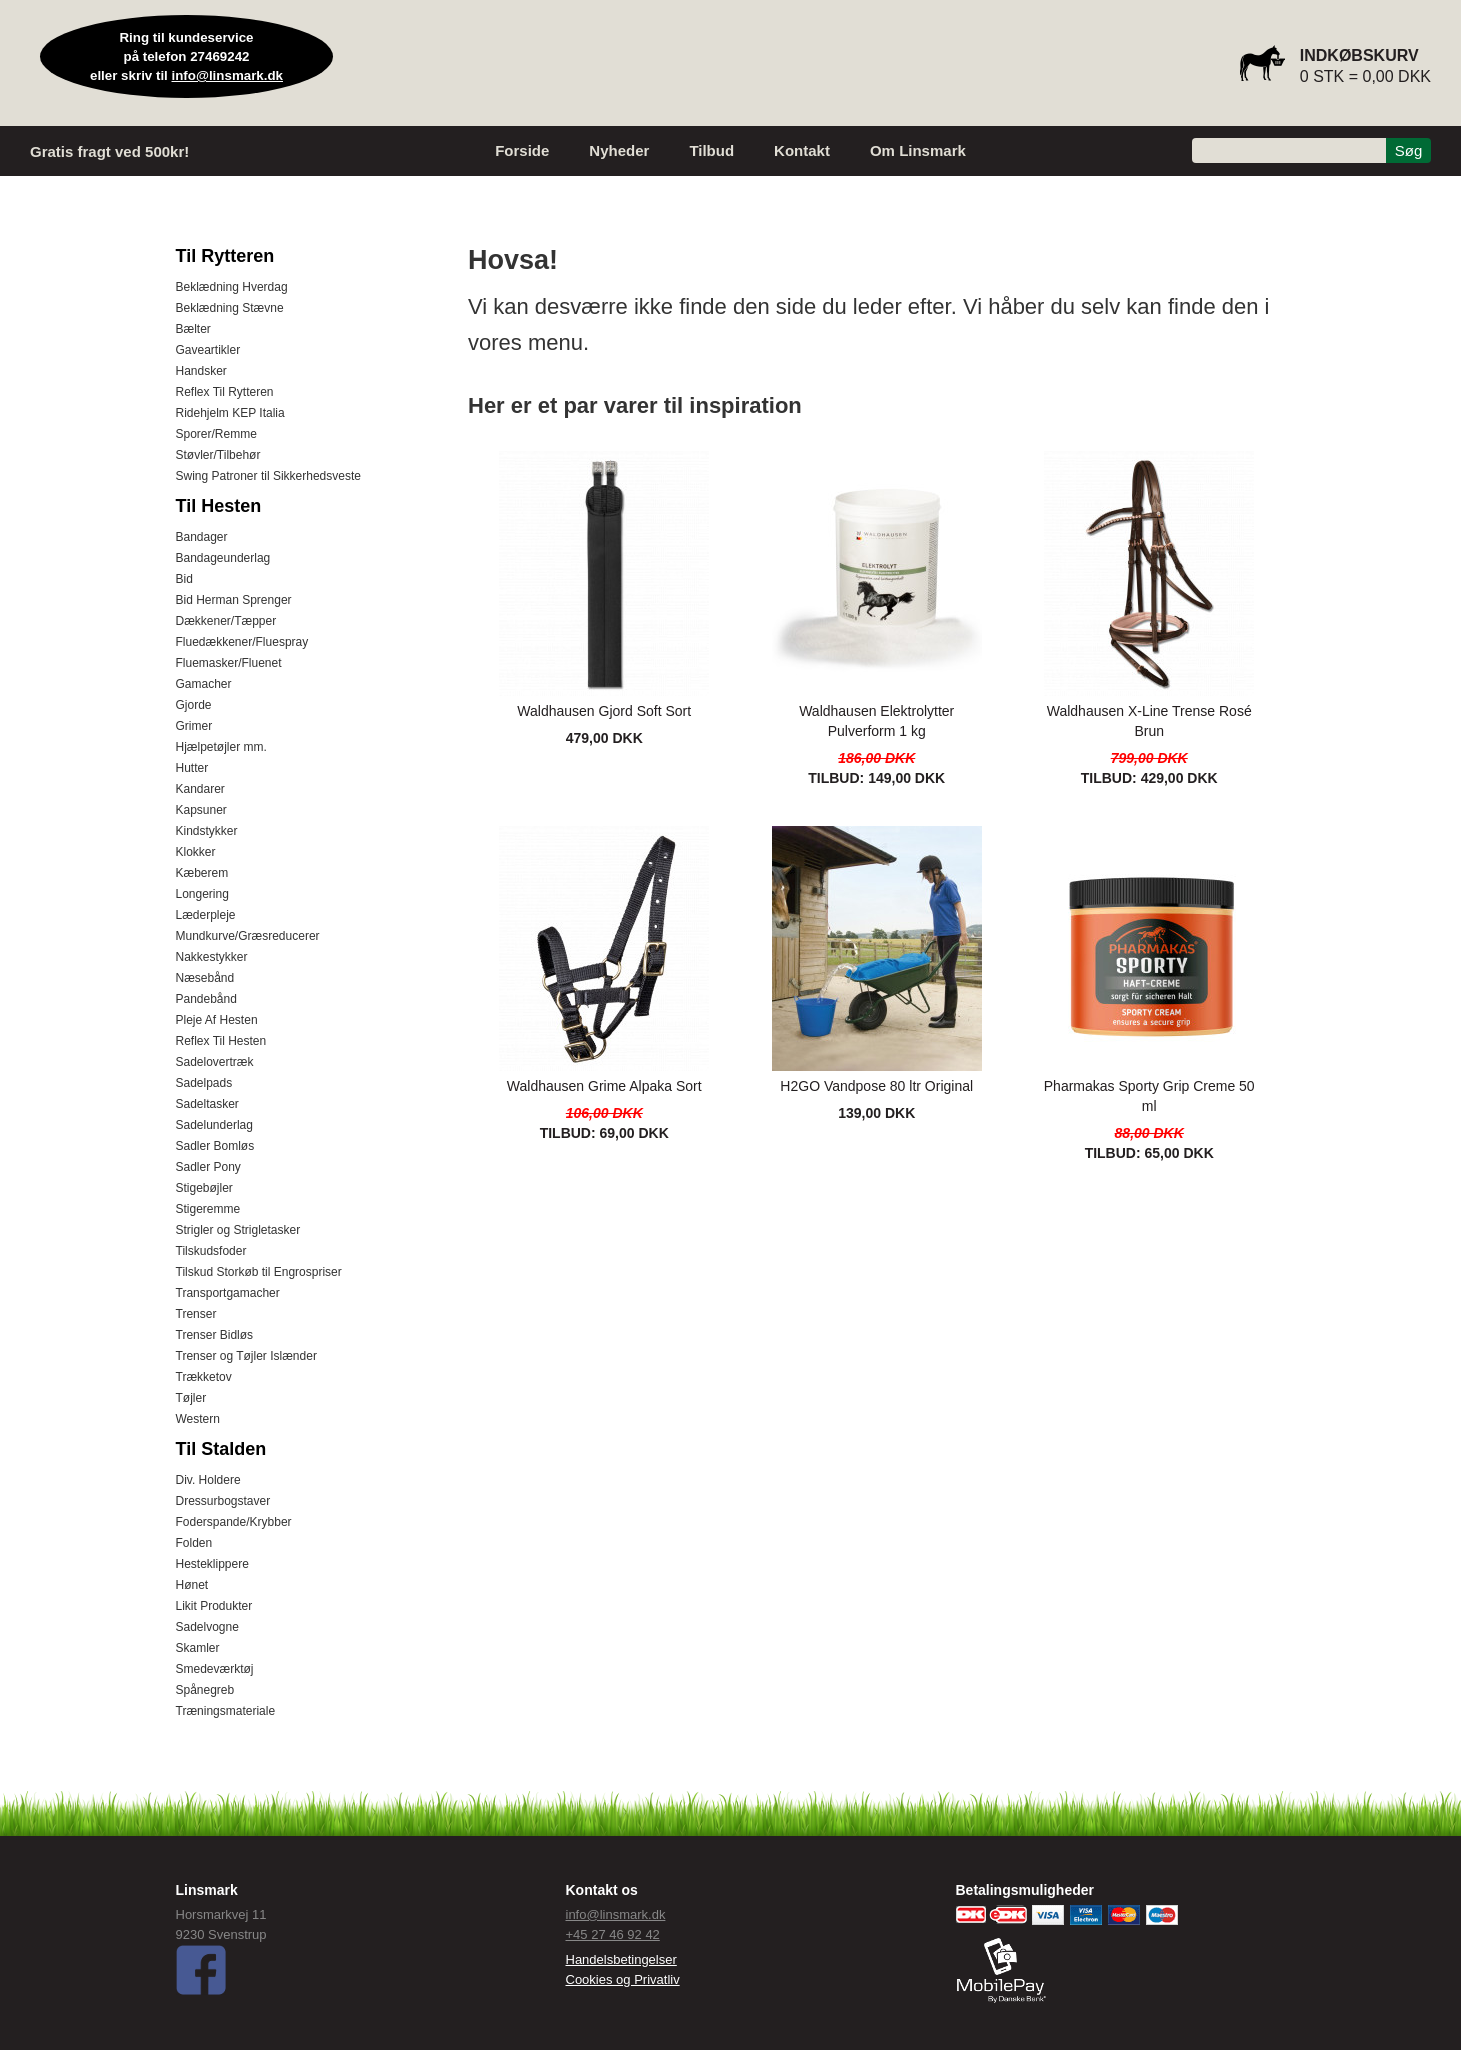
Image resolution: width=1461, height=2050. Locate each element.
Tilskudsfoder (211, 1251)
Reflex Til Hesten (221, 1041)
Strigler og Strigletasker (238, 1230)
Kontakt (802, 150)
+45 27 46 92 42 (613, 1934)
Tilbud (711, 150)
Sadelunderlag (214, 1125)
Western (198, 1419)
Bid (184, 579)
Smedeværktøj (215, 1669)
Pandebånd (206, 999)
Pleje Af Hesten (217, 1020)
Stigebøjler (204, 1188)
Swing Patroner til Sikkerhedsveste (268, 476)
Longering (202, 894)
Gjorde (194, 705)
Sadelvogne (207, 1627)
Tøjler (191, 1398)
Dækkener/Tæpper (226, 621)
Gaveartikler (208, 350)
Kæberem (202, 873)
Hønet (192, 1585)
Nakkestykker (212, 957)
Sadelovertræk (215, 1062)
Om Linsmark (918, 150)
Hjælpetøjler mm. (221, 747)
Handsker (201, 371)
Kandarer (200, 789)
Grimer (194, 726)
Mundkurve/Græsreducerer (248, 936)
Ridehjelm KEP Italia (230, 413)
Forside (522, 150)
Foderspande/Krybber (234, 1522)
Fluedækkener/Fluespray (242, 642)
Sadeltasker (207, 1104)
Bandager (202, 537)
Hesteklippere (212, 1564)
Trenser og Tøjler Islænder (246, 1356)
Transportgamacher (228, 1293)
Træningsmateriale (226, 1711)
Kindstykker (207, 831)
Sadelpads (204, 1083)
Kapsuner (201, 810)
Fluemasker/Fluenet (229, 663)
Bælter (193, 329)
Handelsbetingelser (621, 1959)
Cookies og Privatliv (623, 1979)
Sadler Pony (208, 1167)
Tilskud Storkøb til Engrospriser (259, 1272)
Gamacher (204, 684)
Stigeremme (208, 1209)
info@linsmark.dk (228, 75)
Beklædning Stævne (230, 308)
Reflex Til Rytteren (225, 392)
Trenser (196, 1314)
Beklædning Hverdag (232, 287)
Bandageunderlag (223, 558)
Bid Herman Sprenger (234, 600)
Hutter (192, 768)
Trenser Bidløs (215, 1335)
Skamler (198, 1648)
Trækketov (204, 1377)
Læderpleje (206, 915)
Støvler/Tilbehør (218, 455)
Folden (194, 1543)
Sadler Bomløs (215, 1146)
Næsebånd (205, 978)
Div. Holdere (208, 1480)
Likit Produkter (214, 1606)
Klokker (196, 852)
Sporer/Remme (216, 434)
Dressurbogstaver (223, 1501)
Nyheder (619, 150)
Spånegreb (205, 1690)
